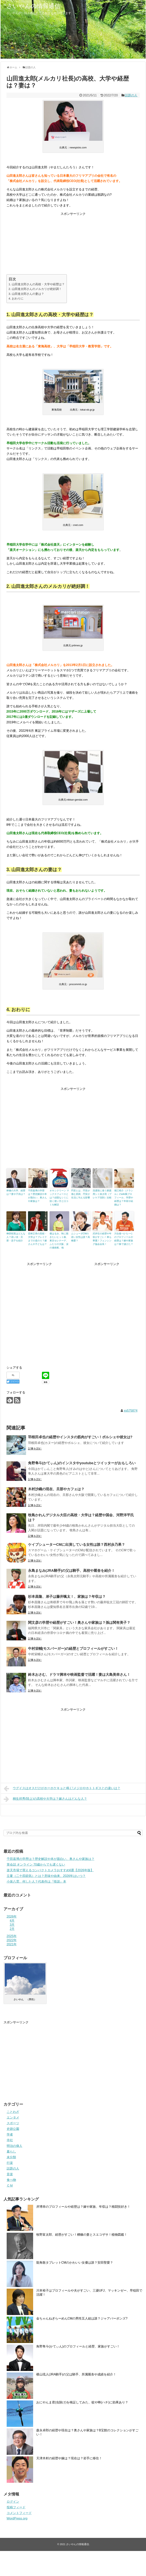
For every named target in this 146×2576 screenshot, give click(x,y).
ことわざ (13, 2111)
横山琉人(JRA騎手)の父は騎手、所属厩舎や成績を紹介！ (76, 2374)
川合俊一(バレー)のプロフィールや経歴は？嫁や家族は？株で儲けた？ (123, 1238)
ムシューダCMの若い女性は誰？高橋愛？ (80, 1237)
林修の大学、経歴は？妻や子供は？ (15, 1192)
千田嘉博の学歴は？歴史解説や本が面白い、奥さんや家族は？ (37, 1195)
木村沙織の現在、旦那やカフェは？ (56, 1489)
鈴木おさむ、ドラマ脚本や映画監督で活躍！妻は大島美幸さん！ (79, 1675)
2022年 (12, 1940)
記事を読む (35, 1448)
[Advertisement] (73, 243)
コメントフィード (19, 2513)
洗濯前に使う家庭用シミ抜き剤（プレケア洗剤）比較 (102, 1194)
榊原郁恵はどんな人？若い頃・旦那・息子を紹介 (15, 1237)
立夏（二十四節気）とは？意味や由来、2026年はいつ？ (46, 1876)
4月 (12, 1920)
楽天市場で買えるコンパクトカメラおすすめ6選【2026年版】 (50, 1870)
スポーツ (13, 2123)
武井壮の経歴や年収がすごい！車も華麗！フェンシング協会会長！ (102, 1238)
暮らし (11, 2151)
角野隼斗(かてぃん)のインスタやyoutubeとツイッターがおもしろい (82, 1463)
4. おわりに (16, 298)
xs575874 (130, 1410)
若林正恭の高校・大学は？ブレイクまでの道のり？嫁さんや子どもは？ (37, 1238)
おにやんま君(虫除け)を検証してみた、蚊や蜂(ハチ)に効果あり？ (82, 2402)
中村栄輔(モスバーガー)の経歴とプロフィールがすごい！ (73, 1649)
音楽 (10, 2174)
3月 (12, 1924)
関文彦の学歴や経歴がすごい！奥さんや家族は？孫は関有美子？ (79, 1623)
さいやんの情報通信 (33, 6)
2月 (12, 1928)
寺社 (10, 2140)
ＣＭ (10, 2185)
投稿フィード (16, 2507)
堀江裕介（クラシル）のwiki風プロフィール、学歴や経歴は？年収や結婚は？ (123, 1197)
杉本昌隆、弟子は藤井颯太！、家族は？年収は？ (67, 1597)
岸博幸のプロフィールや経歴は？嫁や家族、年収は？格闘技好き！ (83, 2206)
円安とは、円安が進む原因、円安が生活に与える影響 (80, 1194)
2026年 (12, 1916)
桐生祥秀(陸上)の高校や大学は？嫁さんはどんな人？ (45, 1799)
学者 (10, 2134)
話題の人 (131, 95)
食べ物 (11, 2179)
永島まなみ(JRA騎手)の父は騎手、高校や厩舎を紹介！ (71, 1571)
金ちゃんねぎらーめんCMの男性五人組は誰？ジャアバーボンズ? (82, 2318)
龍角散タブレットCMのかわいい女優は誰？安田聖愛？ (74, 2262)
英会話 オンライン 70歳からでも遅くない (36, 1864)
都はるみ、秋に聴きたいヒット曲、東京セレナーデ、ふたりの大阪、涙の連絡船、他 (59, 1240)
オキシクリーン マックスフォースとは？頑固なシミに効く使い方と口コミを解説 (59, 1197)
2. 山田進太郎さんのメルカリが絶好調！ (35, 289)
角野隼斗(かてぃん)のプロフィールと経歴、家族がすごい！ (78, 2346)
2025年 (12, 1936)
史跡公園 (13, 2128)
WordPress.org (17, 2518)
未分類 (11, 2157)
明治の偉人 (14, 2145)
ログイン (13, 2501)
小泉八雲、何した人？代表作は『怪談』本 (36, 1881)
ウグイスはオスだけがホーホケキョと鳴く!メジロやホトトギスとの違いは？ (62, 1788)
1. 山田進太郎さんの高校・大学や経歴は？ (37, 284)
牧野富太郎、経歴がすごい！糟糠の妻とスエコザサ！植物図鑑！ (81, 2234)
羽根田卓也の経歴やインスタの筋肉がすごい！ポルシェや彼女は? (80, 1437)
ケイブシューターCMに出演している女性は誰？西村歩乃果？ (76, 1545)
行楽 (10, 2162)
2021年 (12, 1944)
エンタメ (13, 2117)
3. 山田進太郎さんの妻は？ (26, 293)
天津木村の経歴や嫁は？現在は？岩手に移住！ (69, 2458)
